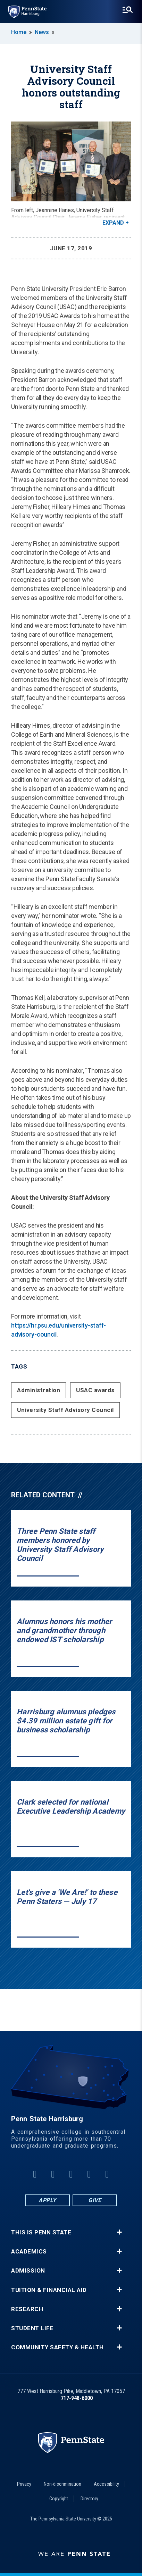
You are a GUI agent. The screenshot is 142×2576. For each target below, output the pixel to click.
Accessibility (106, 2484)
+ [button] (119, 2232)
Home (18, 32)
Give (94, 2200)
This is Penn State (41, 2232)
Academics (29, 2251)
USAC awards (95, 1390)
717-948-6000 (77, 2398)
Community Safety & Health (57, 2347)
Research (27, 2309)
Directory (89, 2498)
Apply (47, 2200)
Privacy (24, 2484)
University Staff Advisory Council (65, 1409)
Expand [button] (113, 222)
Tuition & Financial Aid (49, 2290)
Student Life (32, 2328)
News (42, 32)
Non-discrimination (62, 2484)
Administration (38, 1390)
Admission (28, 2270)
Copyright (58, 2498)
